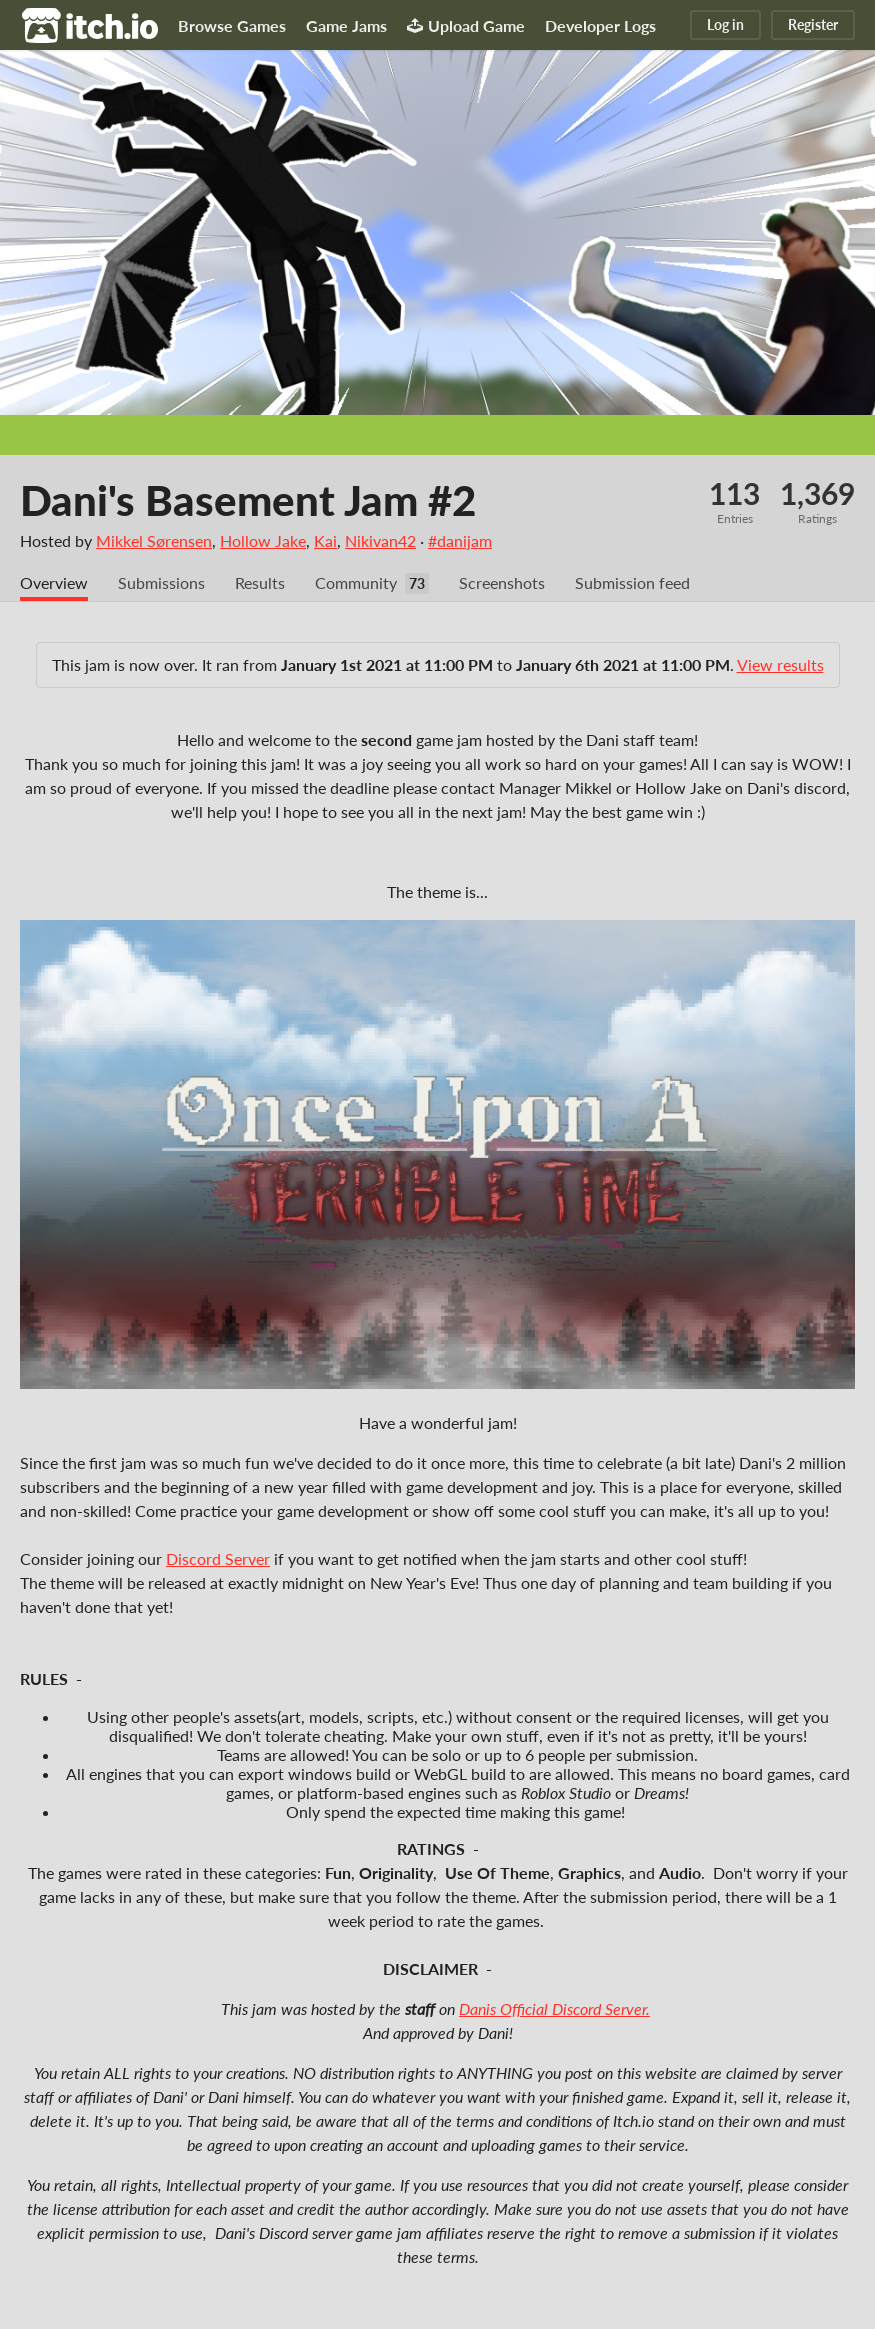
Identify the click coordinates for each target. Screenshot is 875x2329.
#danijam (460, 540)
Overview (54, 582)
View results (780, 664)
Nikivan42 (380, 540)
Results (260, 582)
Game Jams (346, 25)
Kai (325, 540)
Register (813, 24)
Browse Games (232, 25)
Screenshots (502, 582)
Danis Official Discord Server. (554, 2008)
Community (356, 582)
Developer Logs (600, 25)
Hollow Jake (263, 540)
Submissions (161, 582)
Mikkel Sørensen (154, 540)
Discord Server (218, 1558)
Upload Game (466, 25)
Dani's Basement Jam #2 (248, 500)
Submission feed (632, 582)
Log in (725, 24)
